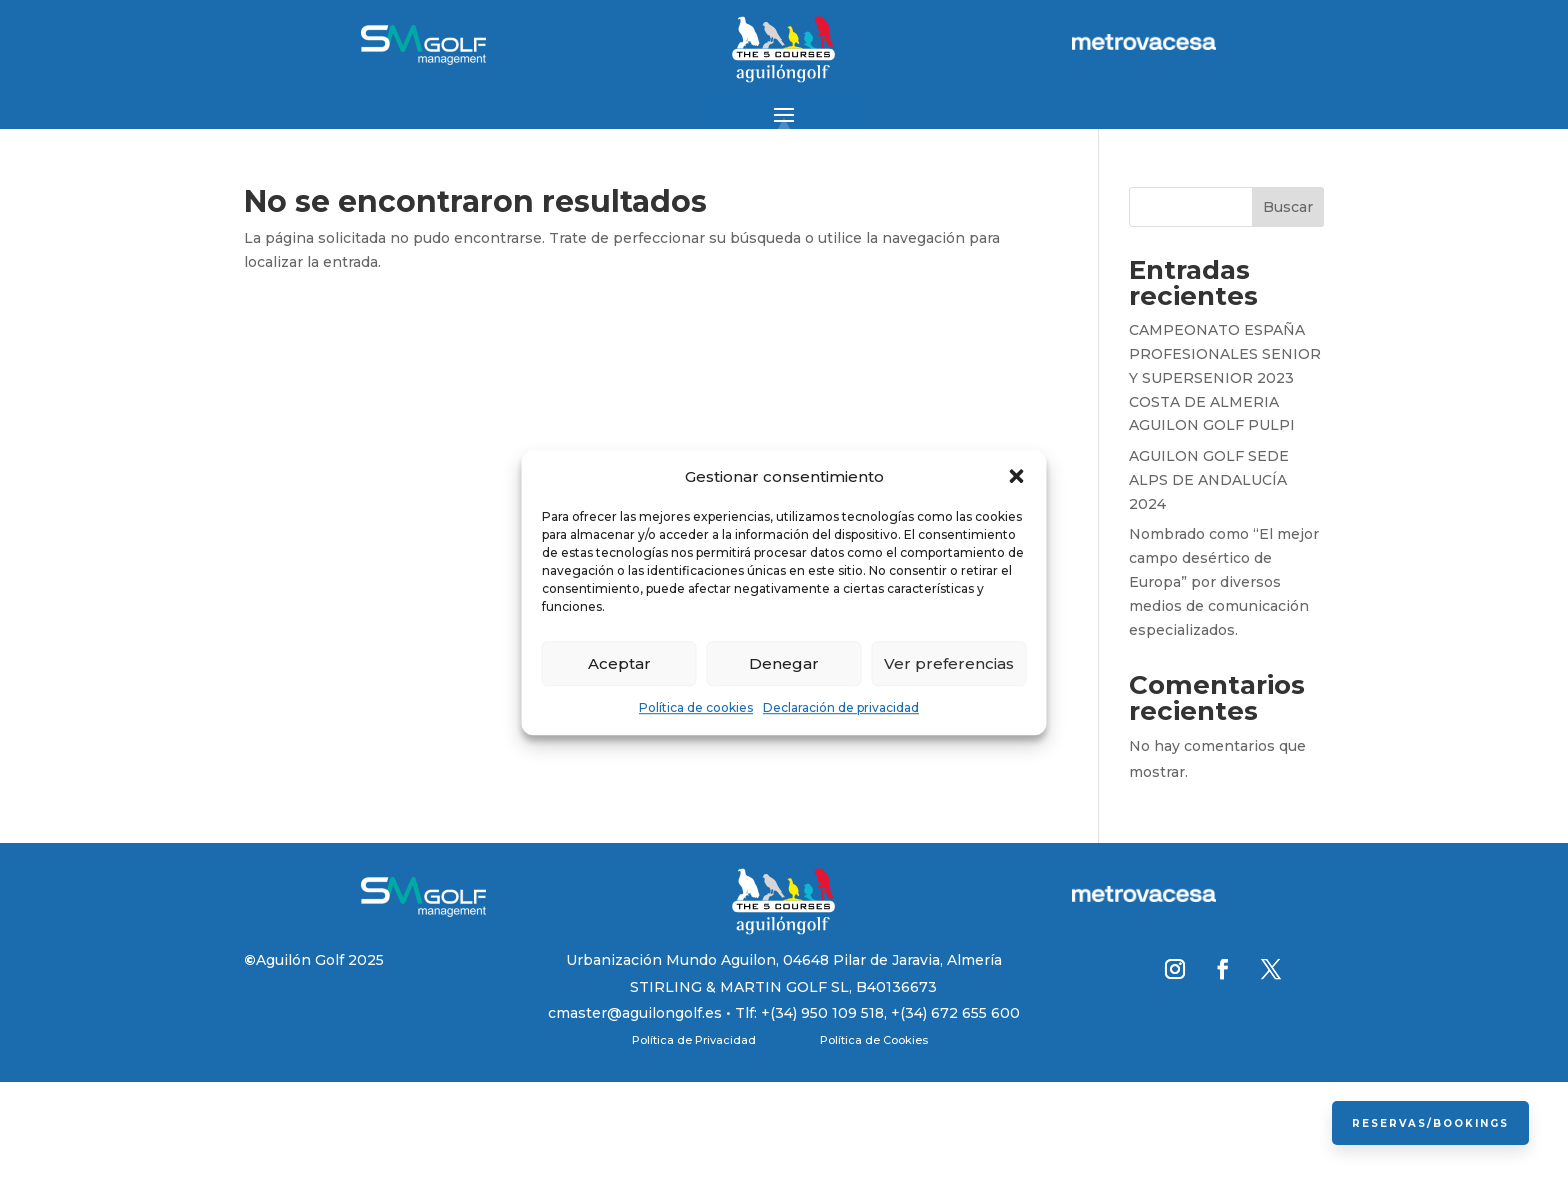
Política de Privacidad (694, 1040)
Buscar (1288, 207)
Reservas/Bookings (1429, 1122)
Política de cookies (696, 708)
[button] (1017, 477)
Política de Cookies (874, 1040)
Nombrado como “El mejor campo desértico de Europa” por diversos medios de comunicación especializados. (1224, 581)
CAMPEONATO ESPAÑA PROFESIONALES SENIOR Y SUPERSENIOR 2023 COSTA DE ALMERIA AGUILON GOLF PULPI (1225, 377)
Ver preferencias (949, 663)
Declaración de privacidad (841, 708)
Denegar (784, 663)
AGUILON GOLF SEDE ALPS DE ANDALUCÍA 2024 (1209, 480)
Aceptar (619, 663)
